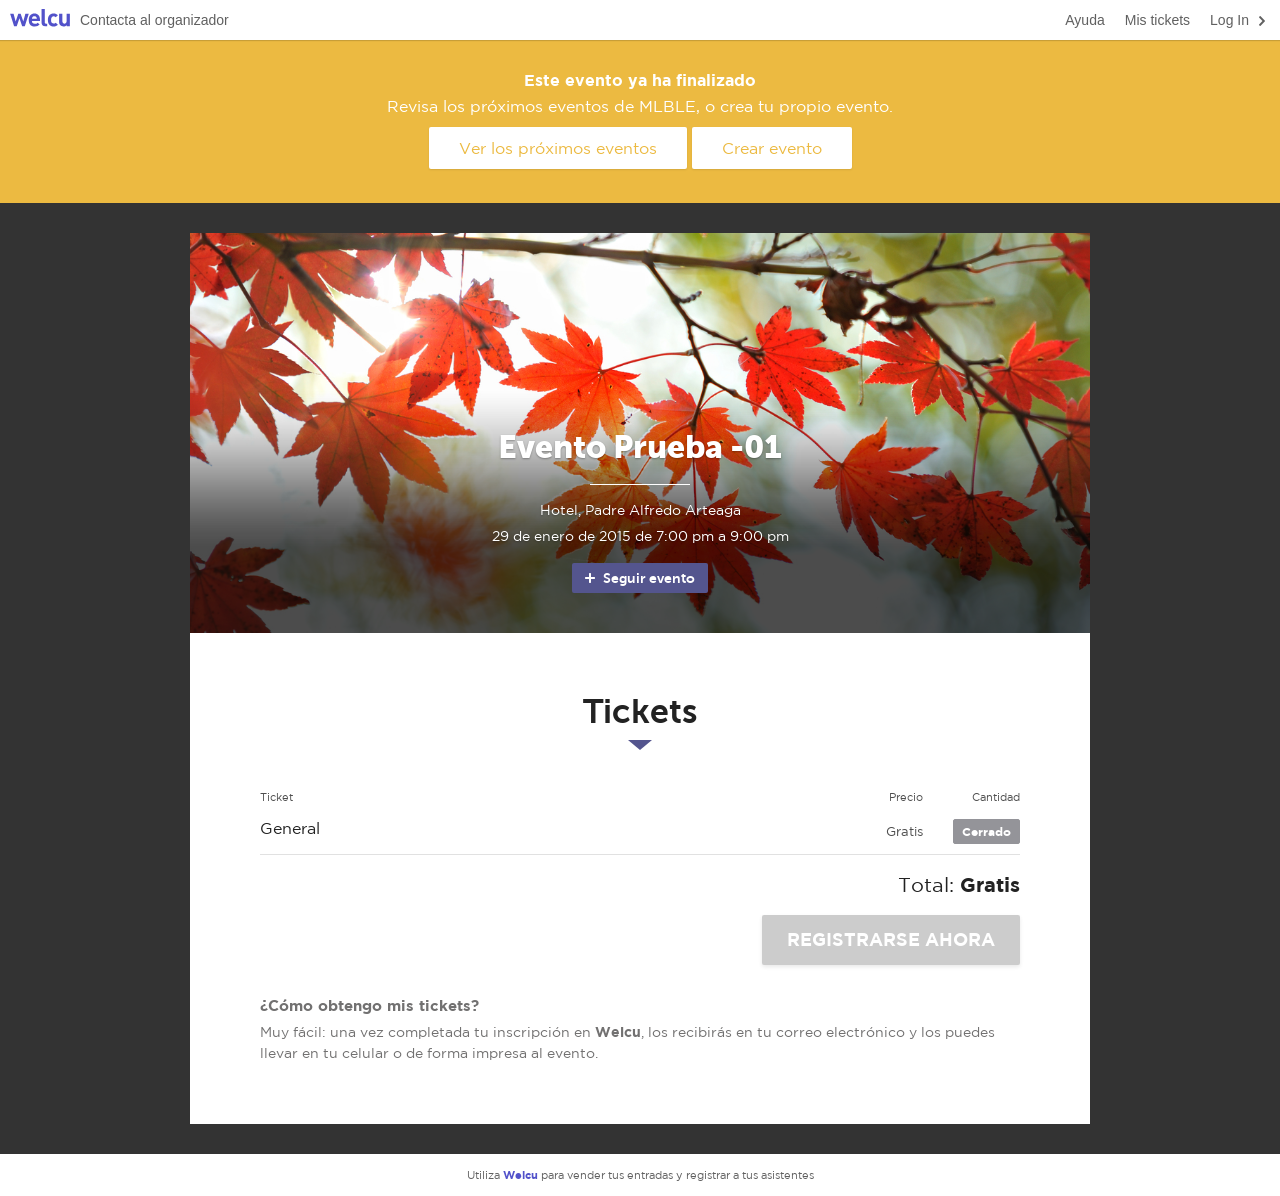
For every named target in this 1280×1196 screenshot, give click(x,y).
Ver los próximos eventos (558, 148)
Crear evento (772, 148)
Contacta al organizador (154, 20)
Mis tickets (1157, 20)
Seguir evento (638, 578)
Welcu (40, 20)
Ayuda (1084, 20)
